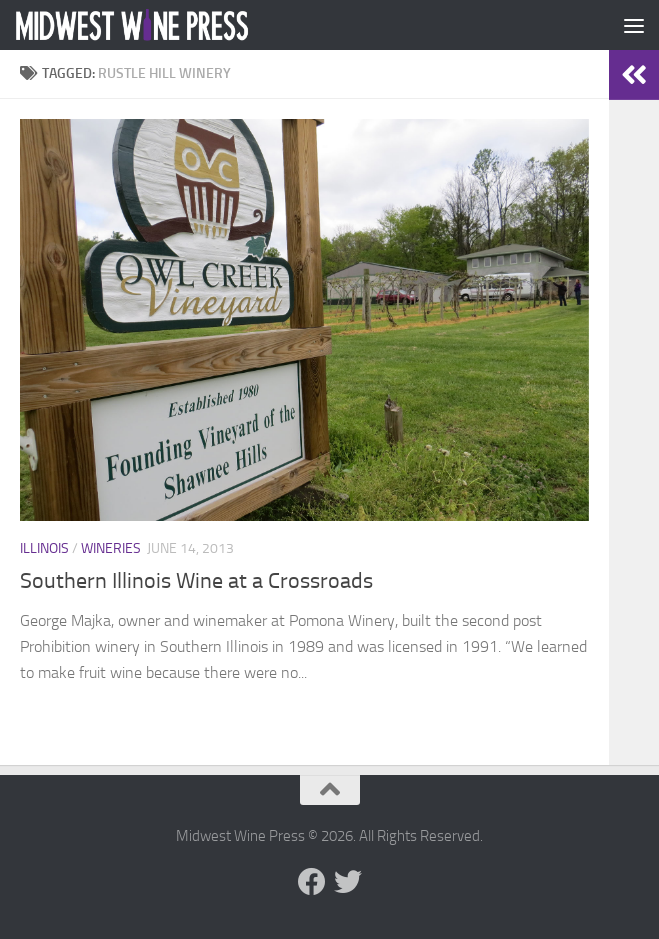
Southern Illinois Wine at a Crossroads (196, 581)
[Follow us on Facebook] (312, 882)
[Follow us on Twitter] (348, 882)
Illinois (44, 548)
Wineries (111, 548)
